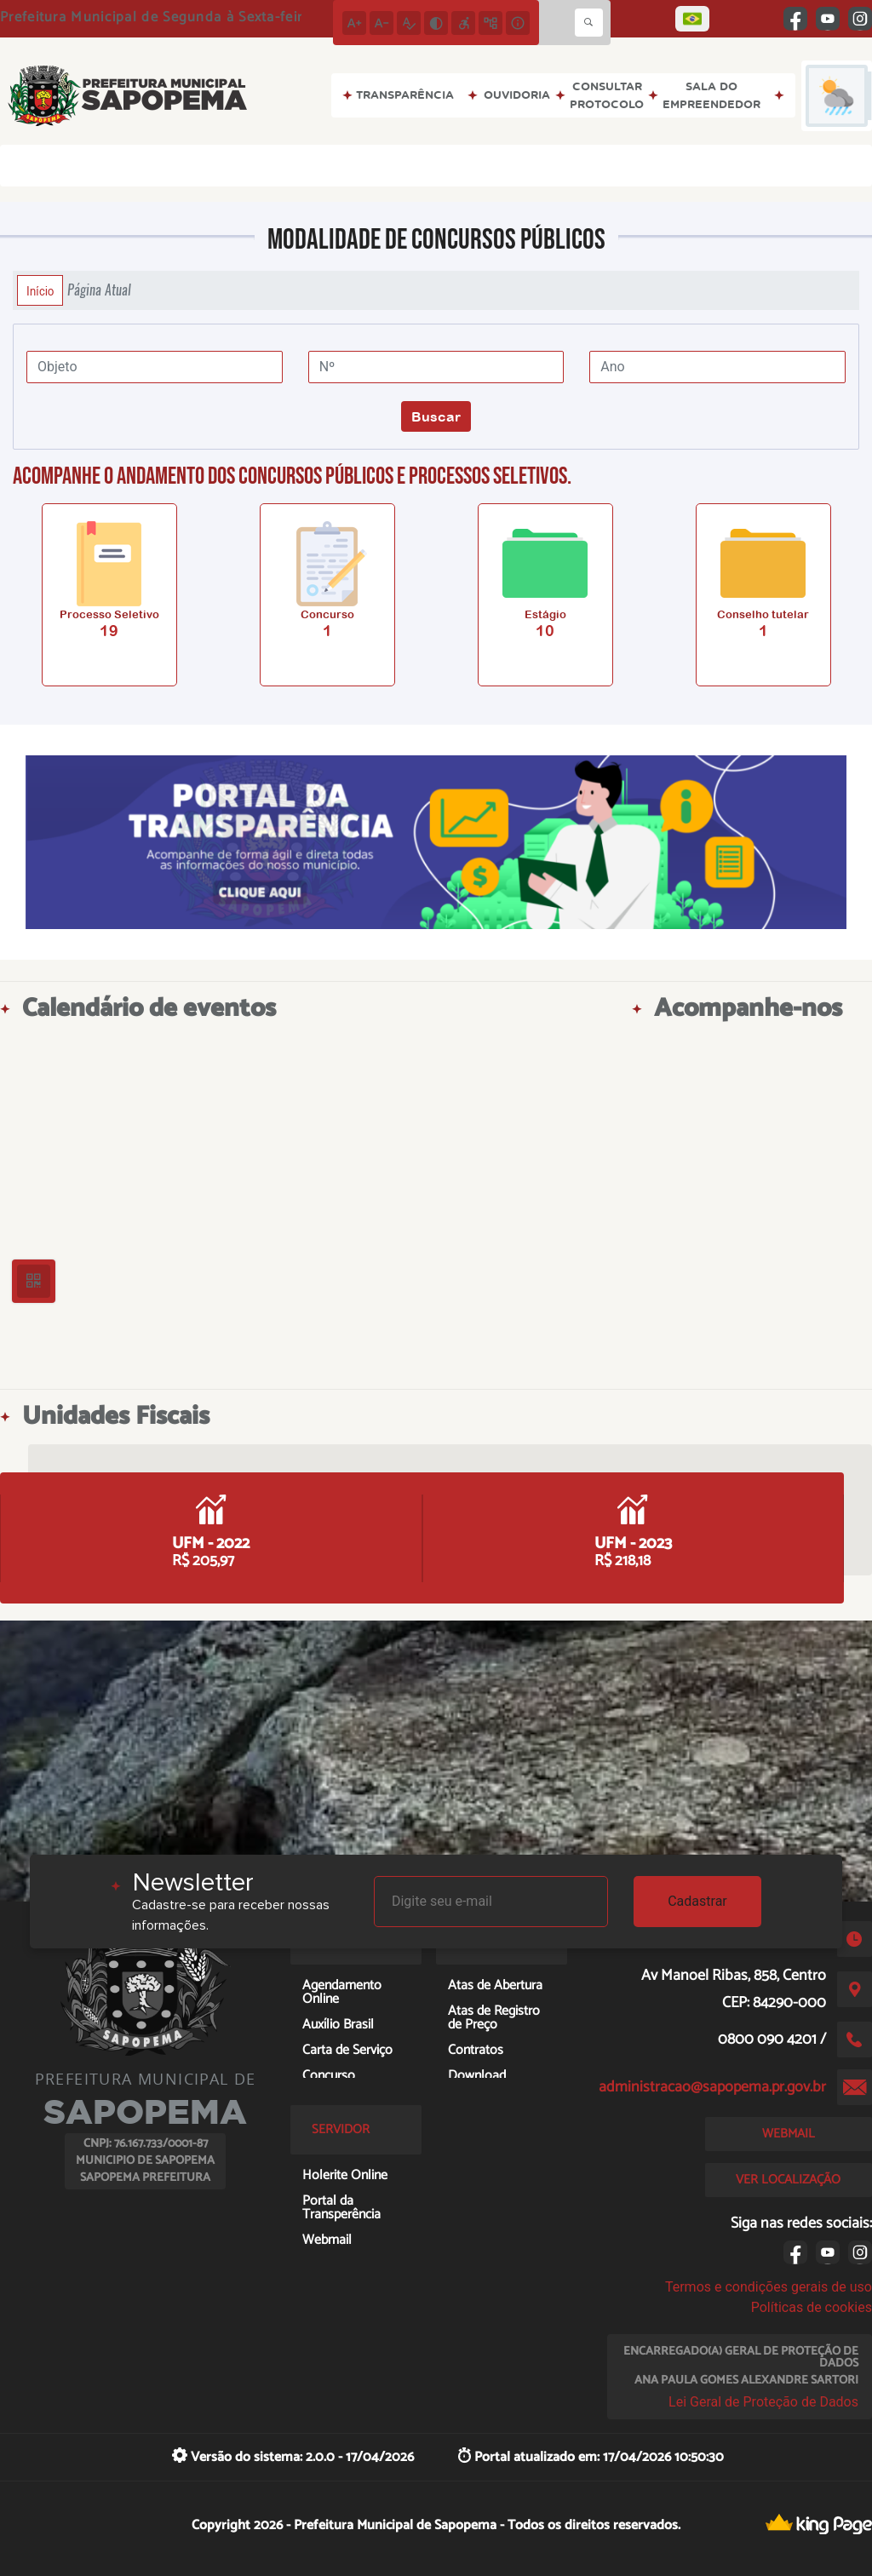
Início (40, 290)
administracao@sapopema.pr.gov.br (712, 2087)
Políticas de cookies (811, 2307)
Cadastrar (697, 1901)
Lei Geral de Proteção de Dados (763, 2402)
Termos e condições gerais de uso (768, 2287)
